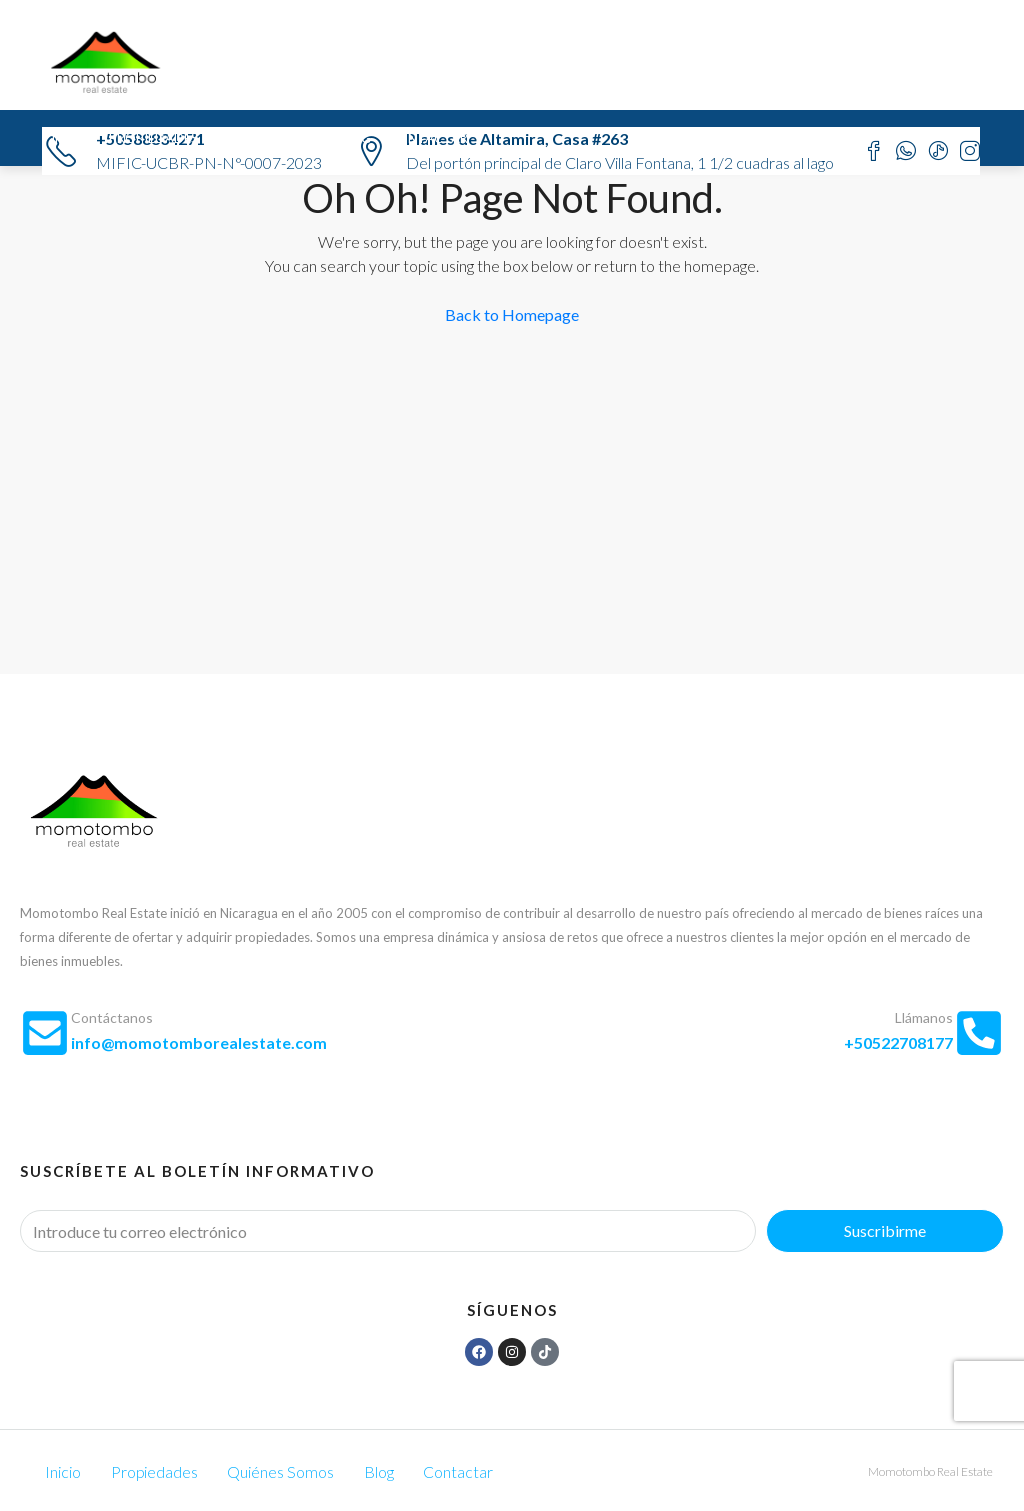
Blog (354, 138)
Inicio (71, 138)
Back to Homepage (512, 314)
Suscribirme (885, 1230)
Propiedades (153, 138)
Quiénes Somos (267, 138)
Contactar (428, 138)
